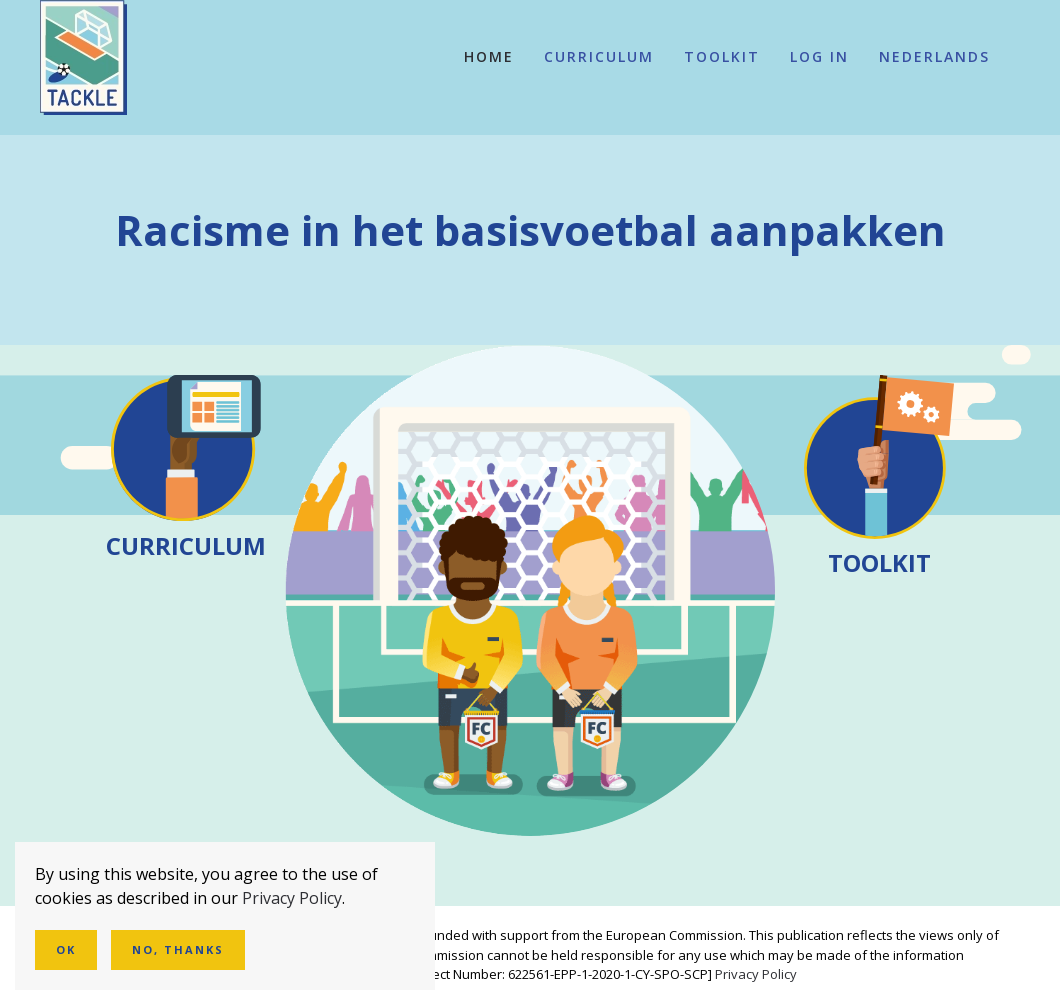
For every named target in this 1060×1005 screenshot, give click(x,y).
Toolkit (722, 56)
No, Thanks (178, 949)
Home (489, 56)
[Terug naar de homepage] (83, 57)
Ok (66, 949)
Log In (819, 56)
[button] (934, 58)
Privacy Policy (756, 974)
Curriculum (599, 56)
